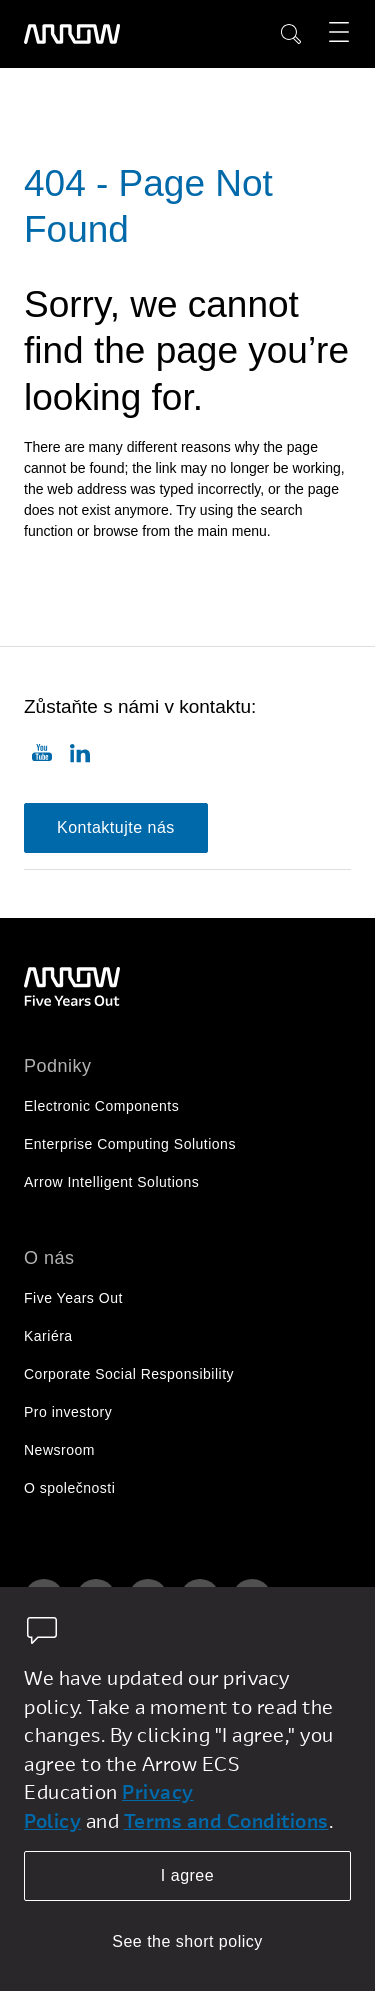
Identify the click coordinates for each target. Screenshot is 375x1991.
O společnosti (69, 1488)
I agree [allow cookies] (187, 1875)
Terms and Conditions (226, 1820)
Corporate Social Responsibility (129, 1374)
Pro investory (68, 1412)
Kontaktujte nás (116, 827)
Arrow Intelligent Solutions (111, 1182)
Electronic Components (101, 1106)
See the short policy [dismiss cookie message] (187, 1941)
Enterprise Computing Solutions (130, 1144)
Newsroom (59, 1450)
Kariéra (48, 1336)
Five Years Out (73, 1298)
